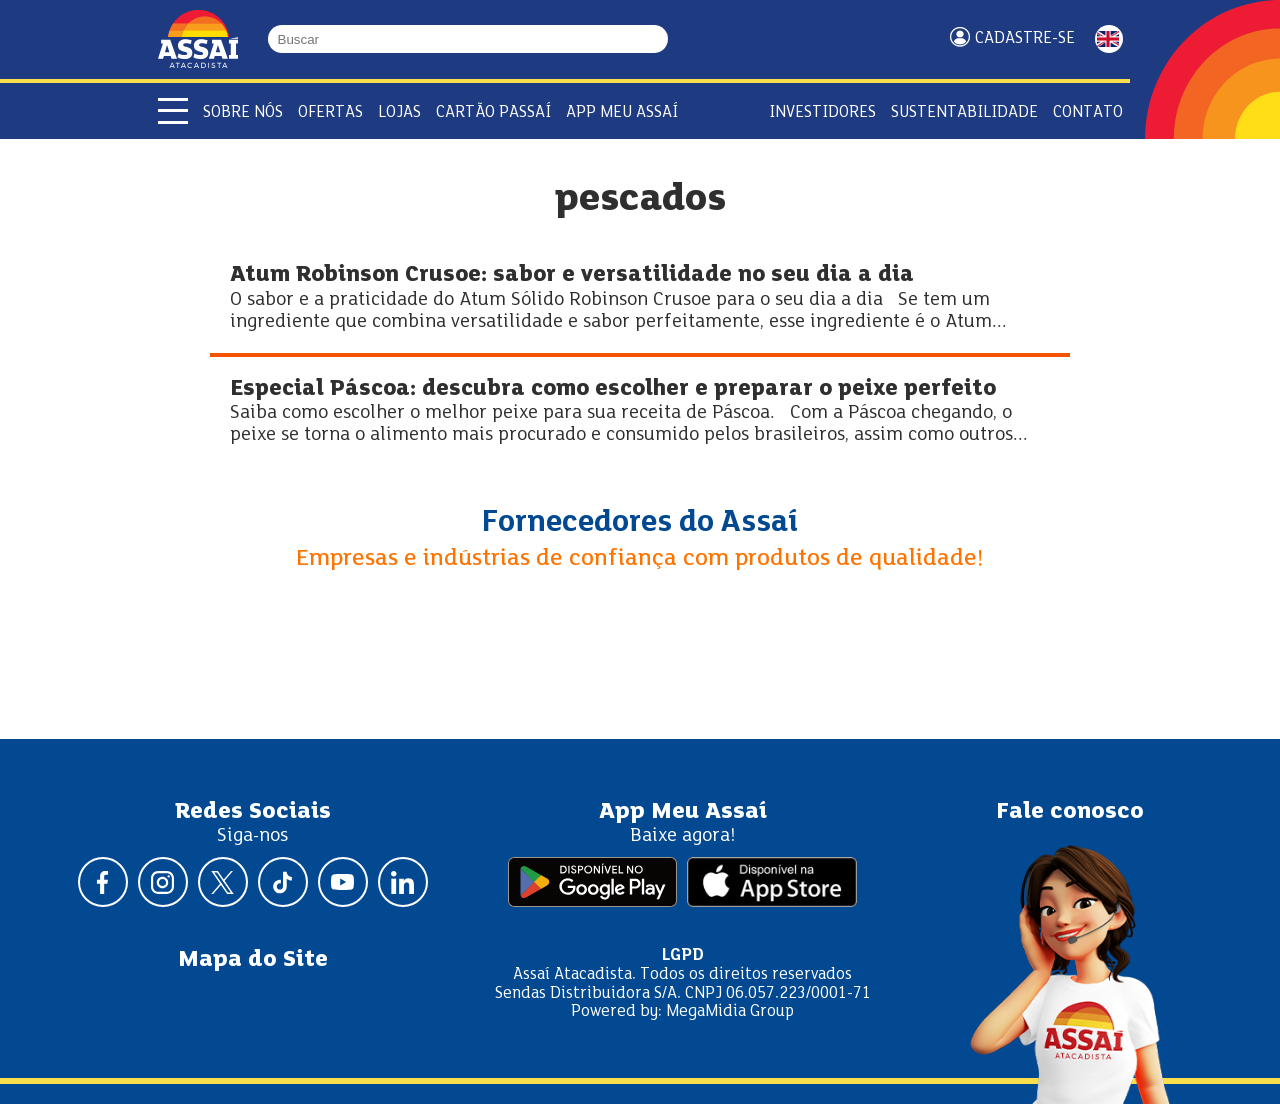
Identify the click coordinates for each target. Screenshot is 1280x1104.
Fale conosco (1070, 812)
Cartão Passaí (493, 112)
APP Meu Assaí (622, 112)
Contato (1088, 112)
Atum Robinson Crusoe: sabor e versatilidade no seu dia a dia (572, 275)
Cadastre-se (1025, 38)
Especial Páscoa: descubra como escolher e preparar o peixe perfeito (613, 389)
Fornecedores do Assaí (640, 523)
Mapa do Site (253, 960)
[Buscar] (659, 39)
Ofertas (330, 112)
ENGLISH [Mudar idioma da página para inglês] (1109, 39)
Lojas (399, 112)
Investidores (822, 112)
